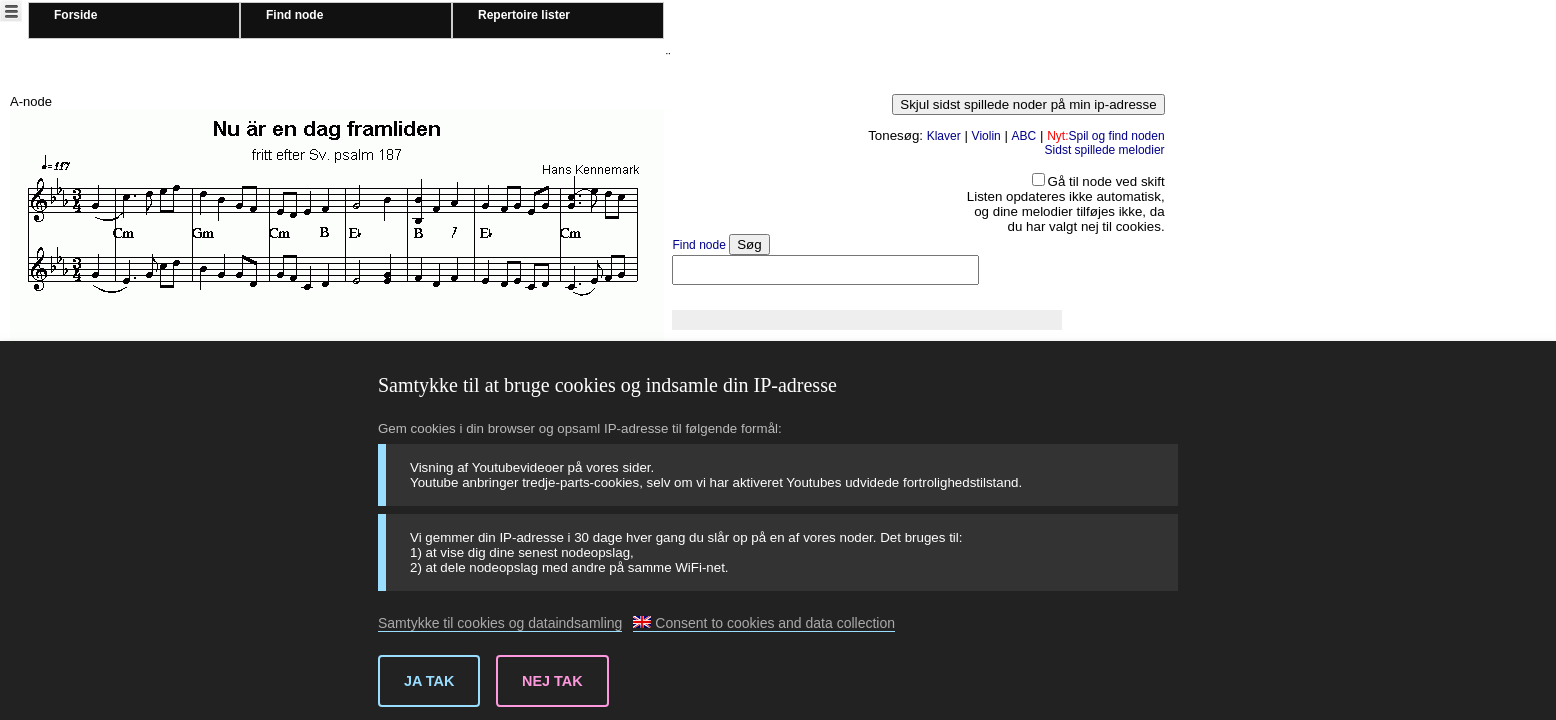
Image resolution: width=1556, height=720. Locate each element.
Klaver (944, 136)
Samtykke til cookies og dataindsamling (500, 623)
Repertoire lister (524, 15)
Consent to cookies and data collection (764, 623)
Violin (986, 136)
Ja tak (429, 681)
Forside (75, 15)
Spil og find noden (1105, 136)
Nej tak (552, 681)
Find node (294, 15)
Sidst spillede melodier (1105, 150)
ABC (1024, 136)
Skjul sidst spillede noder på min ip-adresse (1028, 104)
